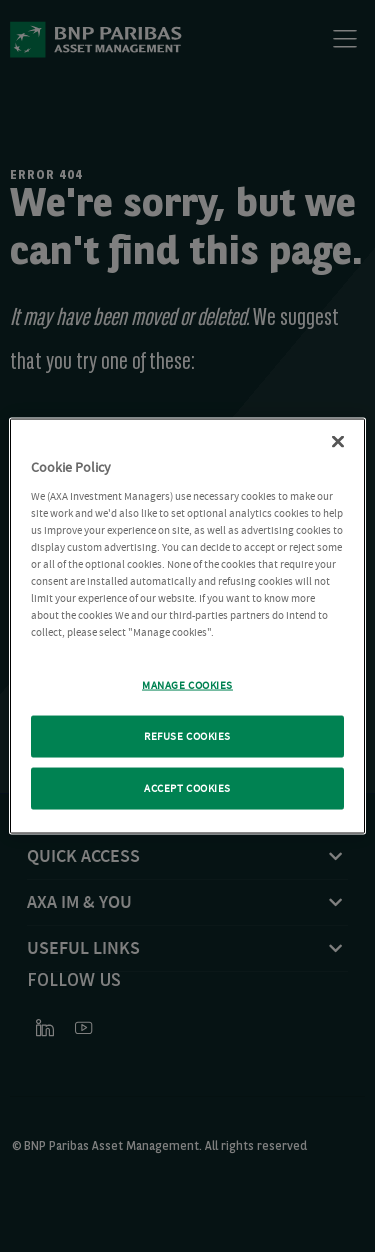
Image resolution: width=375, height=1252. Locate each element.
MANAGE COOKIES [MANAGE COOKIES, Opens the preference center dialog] (187, 685)
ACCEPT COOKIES (187, 788)
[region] (187, 626)
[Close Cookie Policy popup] (338, 442)
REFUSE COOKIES (187, 736)
